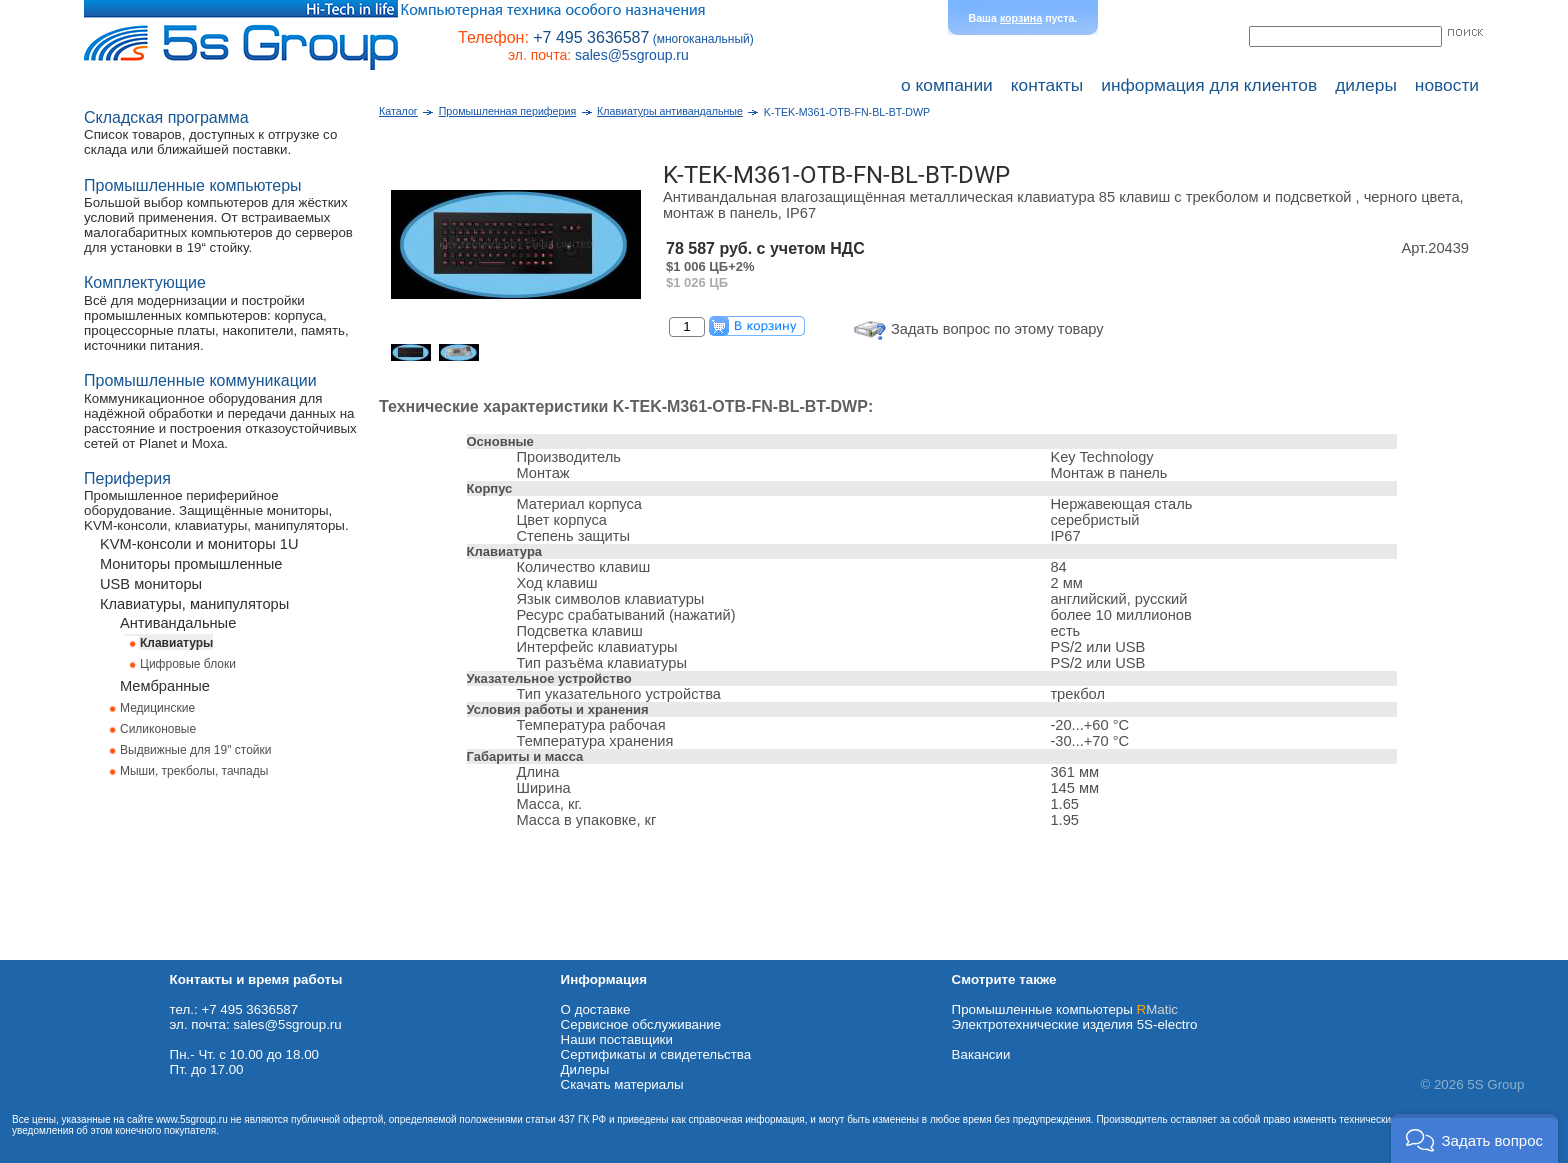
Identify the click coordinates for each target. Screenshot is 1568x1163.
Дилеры (585, 1069)
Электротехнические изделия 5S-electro (1075, 1024)
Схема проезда (47, 952)
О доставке (596, 1009)
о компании (947, 85)
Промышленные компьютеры (1065, 1009)
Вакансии (981, 1054)
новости (1447, 85)
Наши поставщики (617, 1039)
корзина (1021, 18)
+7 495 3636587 (591, 37)
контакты (1047, 85)
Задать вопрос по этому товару (997, 329)
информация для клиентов (1209, 85)
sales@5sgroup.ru (632, 55)
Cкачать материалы (622, 1084)
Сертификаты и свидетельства (656, 1054)
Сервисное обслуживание (641, 1024)
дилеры (1366, 85)
